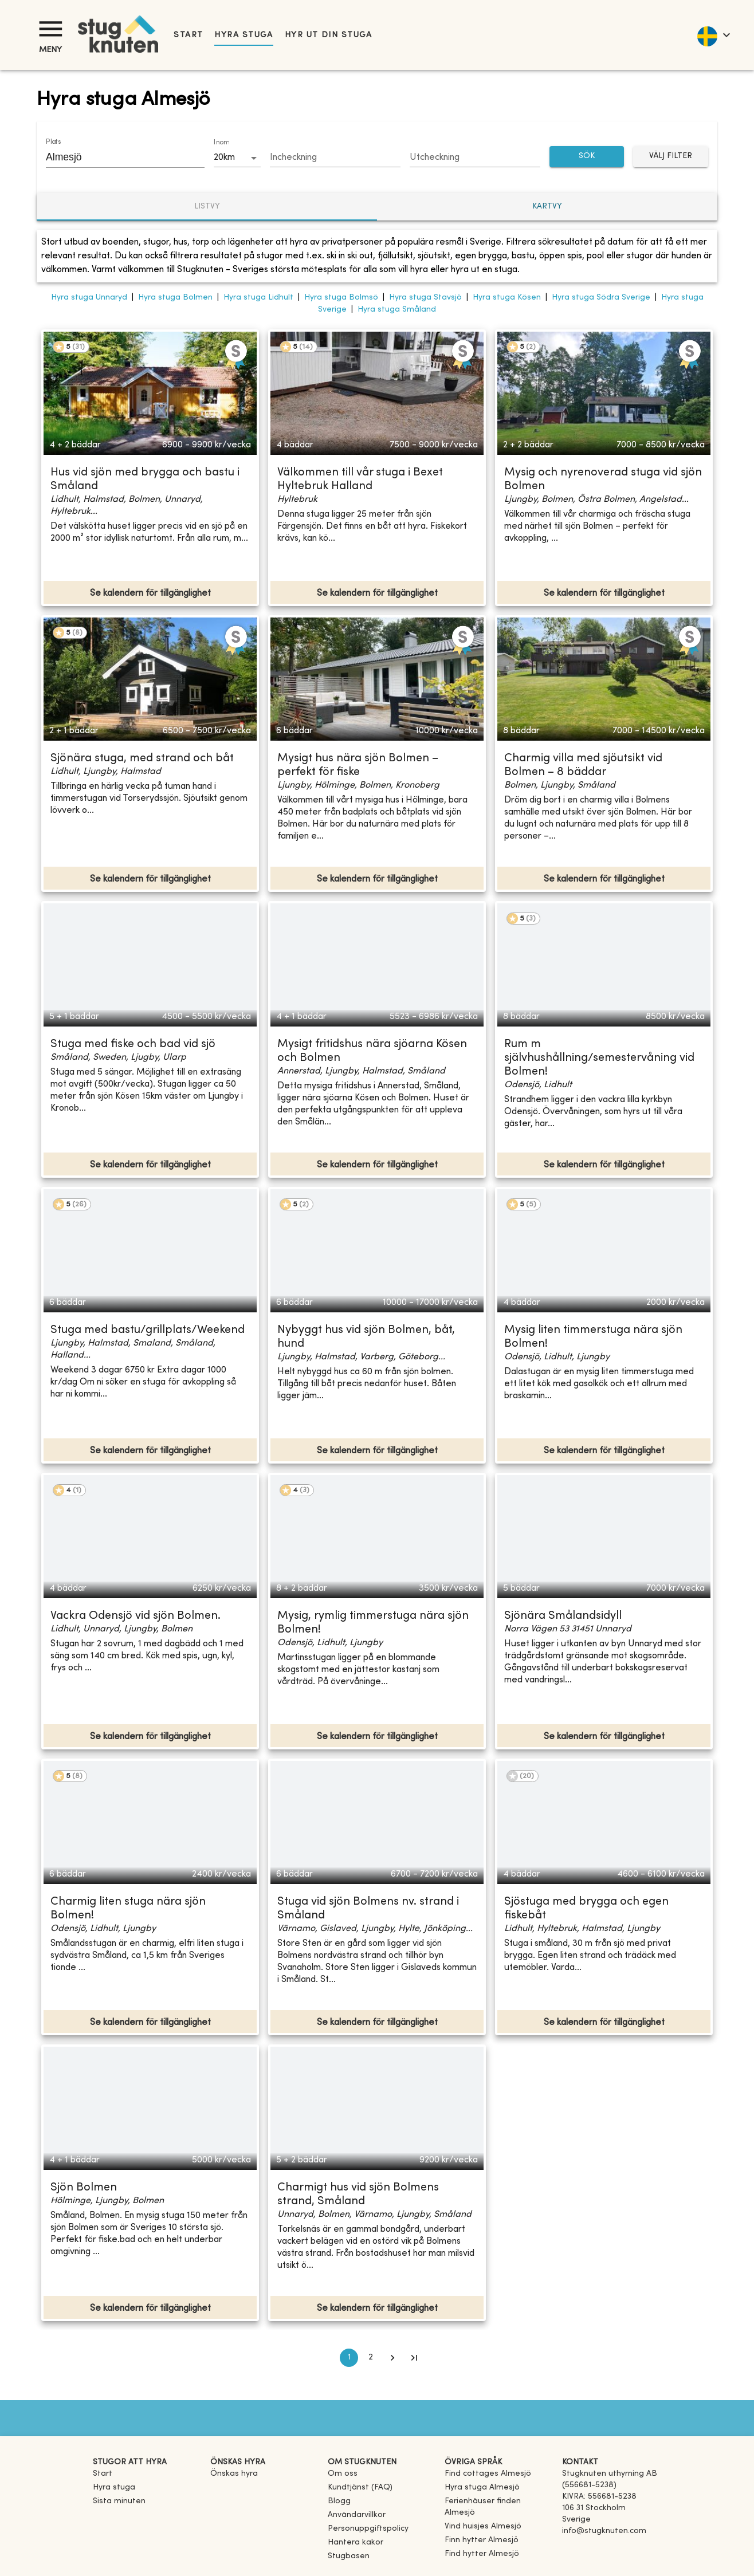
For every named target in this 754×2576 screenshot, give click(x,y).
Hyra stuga (243, 35)
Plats (53, 142)
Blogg (339, 2501)
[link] (488, 2473)
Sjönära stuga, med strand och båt (142, 758)
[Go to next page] (392, 2358)
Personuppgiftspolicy (368, 2528)
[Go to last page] (414, 2358)
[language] (713, 35)
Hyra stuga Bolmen (175, 297)
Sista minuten (119, 2501)
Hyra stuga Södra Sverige (601, 297)
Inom (221, 142)
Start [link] (188, 35)
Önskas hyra (234, 2473)
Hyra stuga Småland (397, 309)
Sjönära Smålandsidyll (563, 1616)
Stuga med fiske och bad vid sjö (132, 1044)
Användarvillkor (357, 2515)
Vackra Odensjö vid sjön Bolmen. (135, 1616)
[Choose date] (335, 158)
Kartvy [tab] (547, 206)
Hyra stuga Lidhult (258, 297)
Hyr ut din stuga (328, 35)
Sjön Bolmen (83, 2187)
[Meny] (50, 29)
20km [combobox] (224, 157)
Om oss (343, 2473)
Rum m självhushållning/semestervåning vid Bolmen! (599, 1058)
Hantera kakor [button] (355, 2542)
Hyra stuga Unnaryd (89, 297)
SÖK (587, 156)
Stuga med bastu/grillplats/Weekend (147, 1330)
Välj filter (670, 156)
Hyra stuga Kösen (507, 297)
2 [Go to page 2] (371, 2358)
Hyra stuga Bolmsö (341, 297)
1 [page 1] (349, 2358)
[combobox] (116, 157)
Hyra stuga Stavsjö (425, 297)
